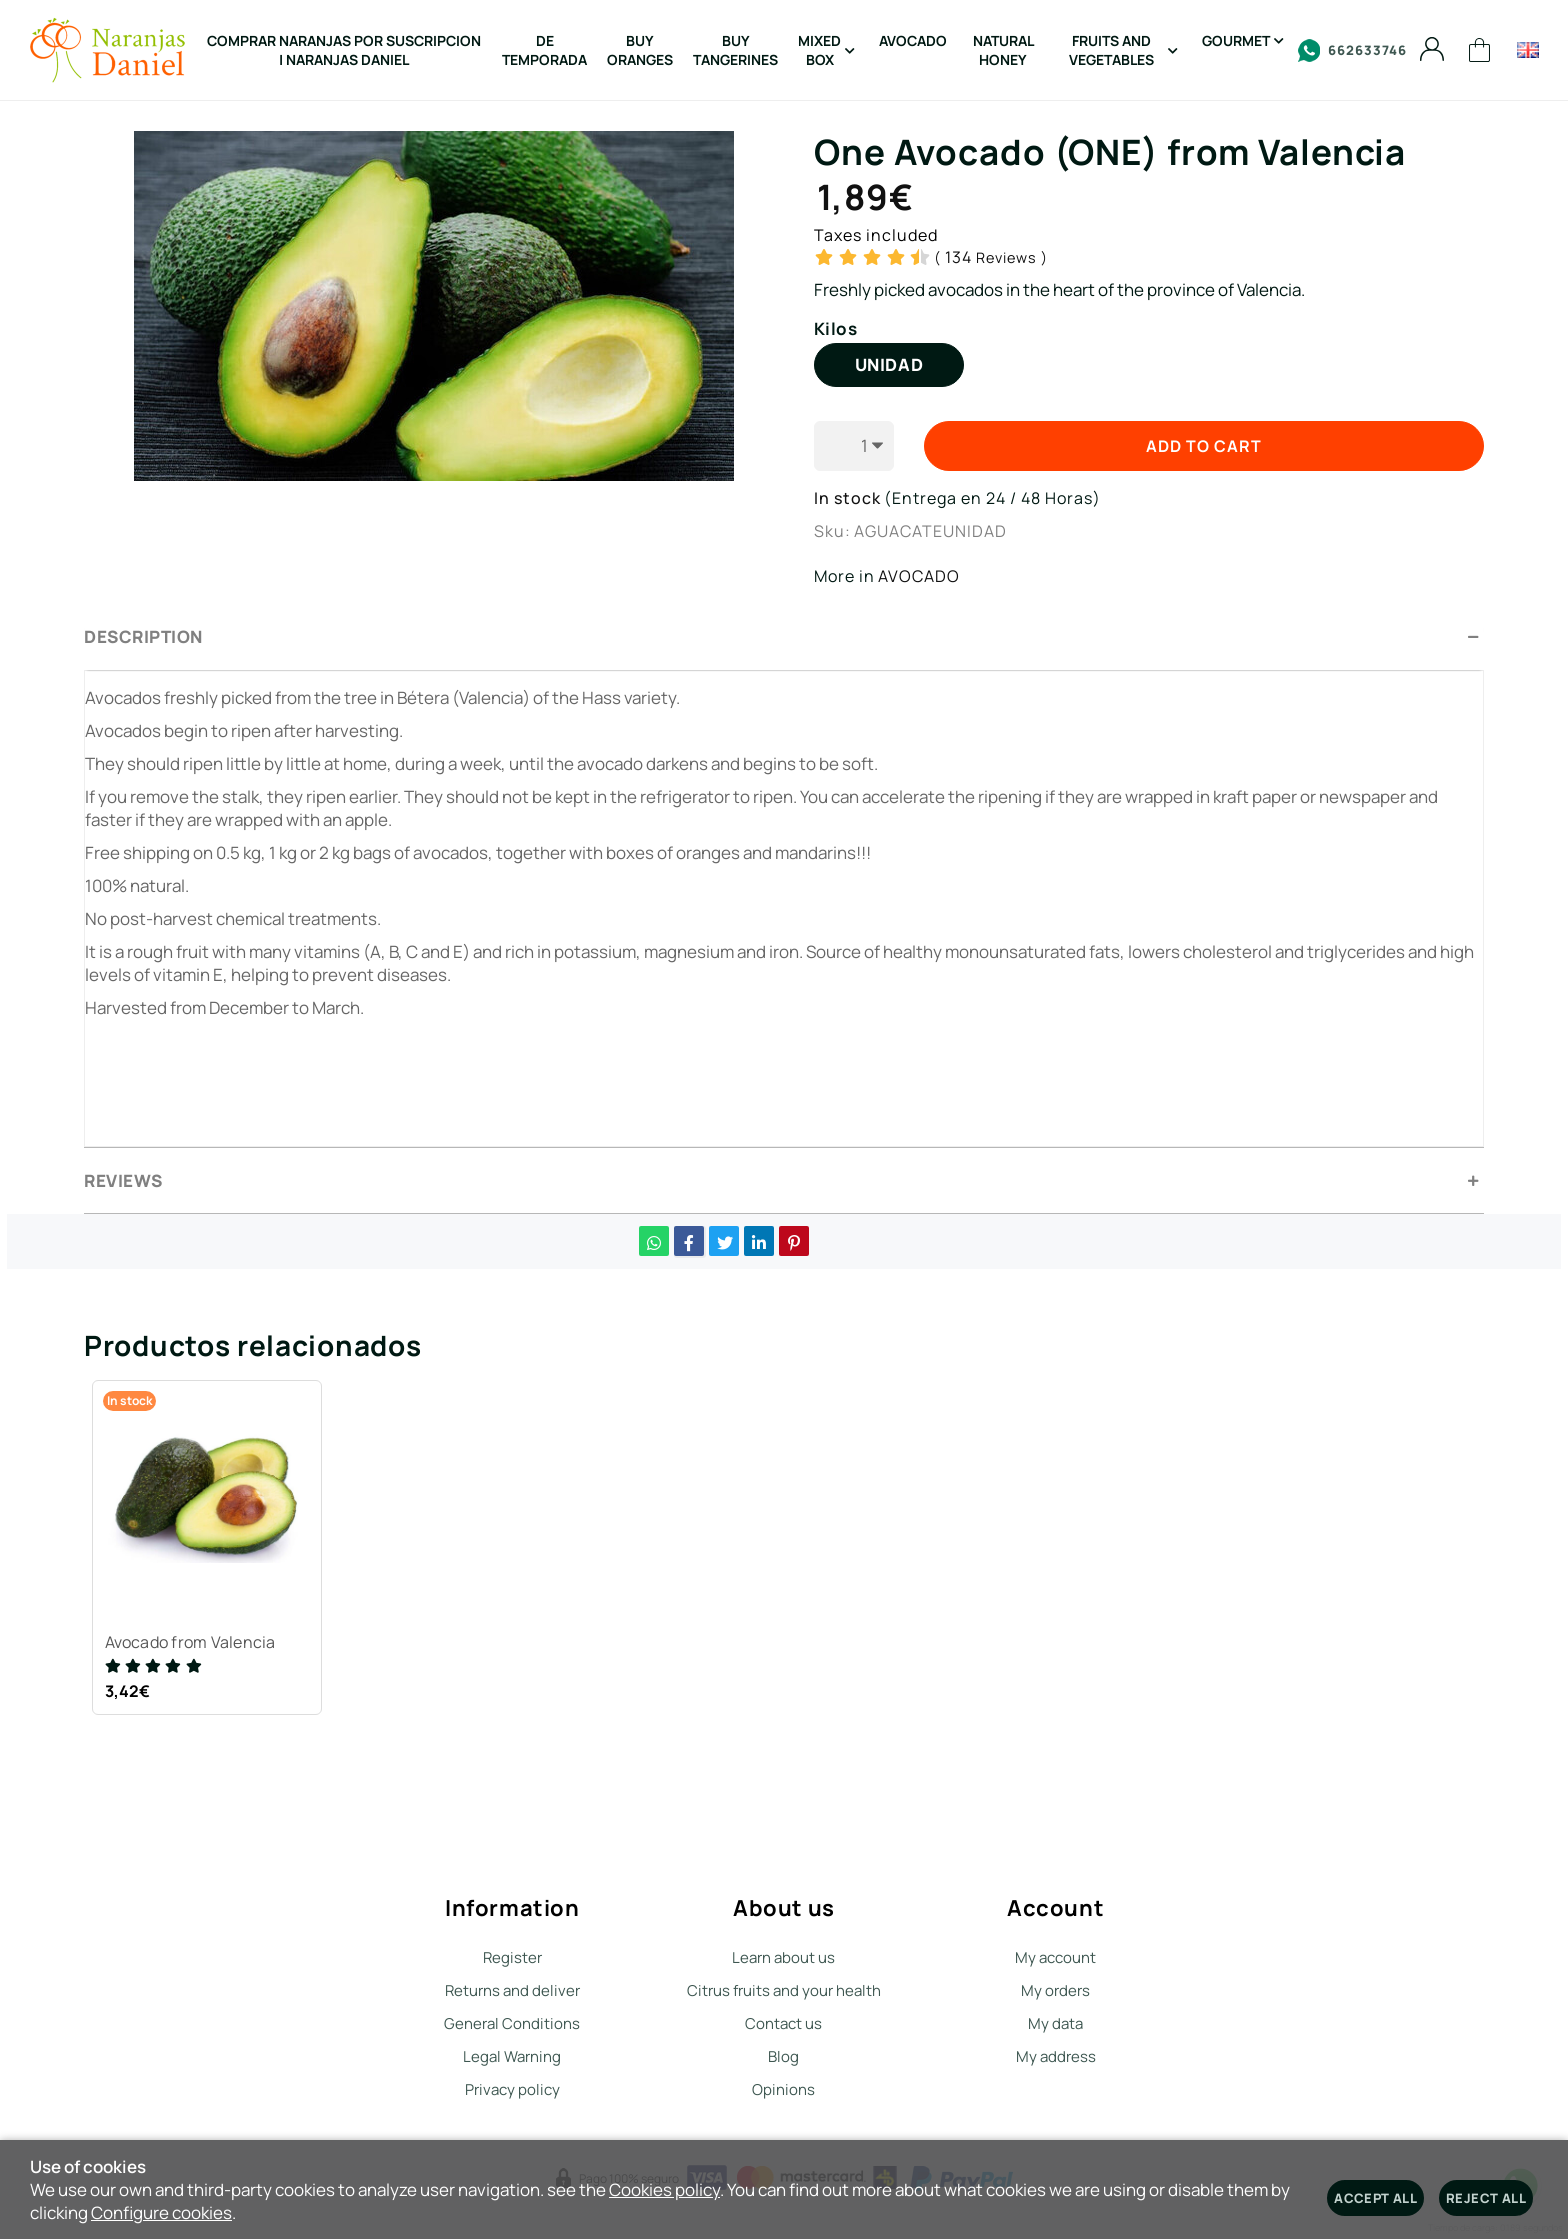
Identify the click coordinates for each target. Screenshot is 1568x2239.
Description (143, 636)
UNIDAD (889, 364)
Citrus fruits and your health (784, 1990)
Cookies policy (664, 2189)
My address (1056, 2056)
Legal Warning (512, 2056)
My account (1055, 1957)
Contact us (783, 2023)
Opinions (783, 2089)
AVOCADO (919, 576)
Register (512, 1957)
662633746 (1352, 50)
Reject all (1486, 2198)
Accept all (1375, 2198)
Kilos (835, 329)
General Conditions (512, 2023)
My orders (1055, 1990)
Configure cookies (161, 2212)
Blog (783, 2056)
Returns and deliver (512, 1990)
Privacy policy (512, 2089)
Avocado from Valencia (193, 1645)
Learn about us (783, 1957)
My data (1055, 2023)
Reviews (991, 257)
